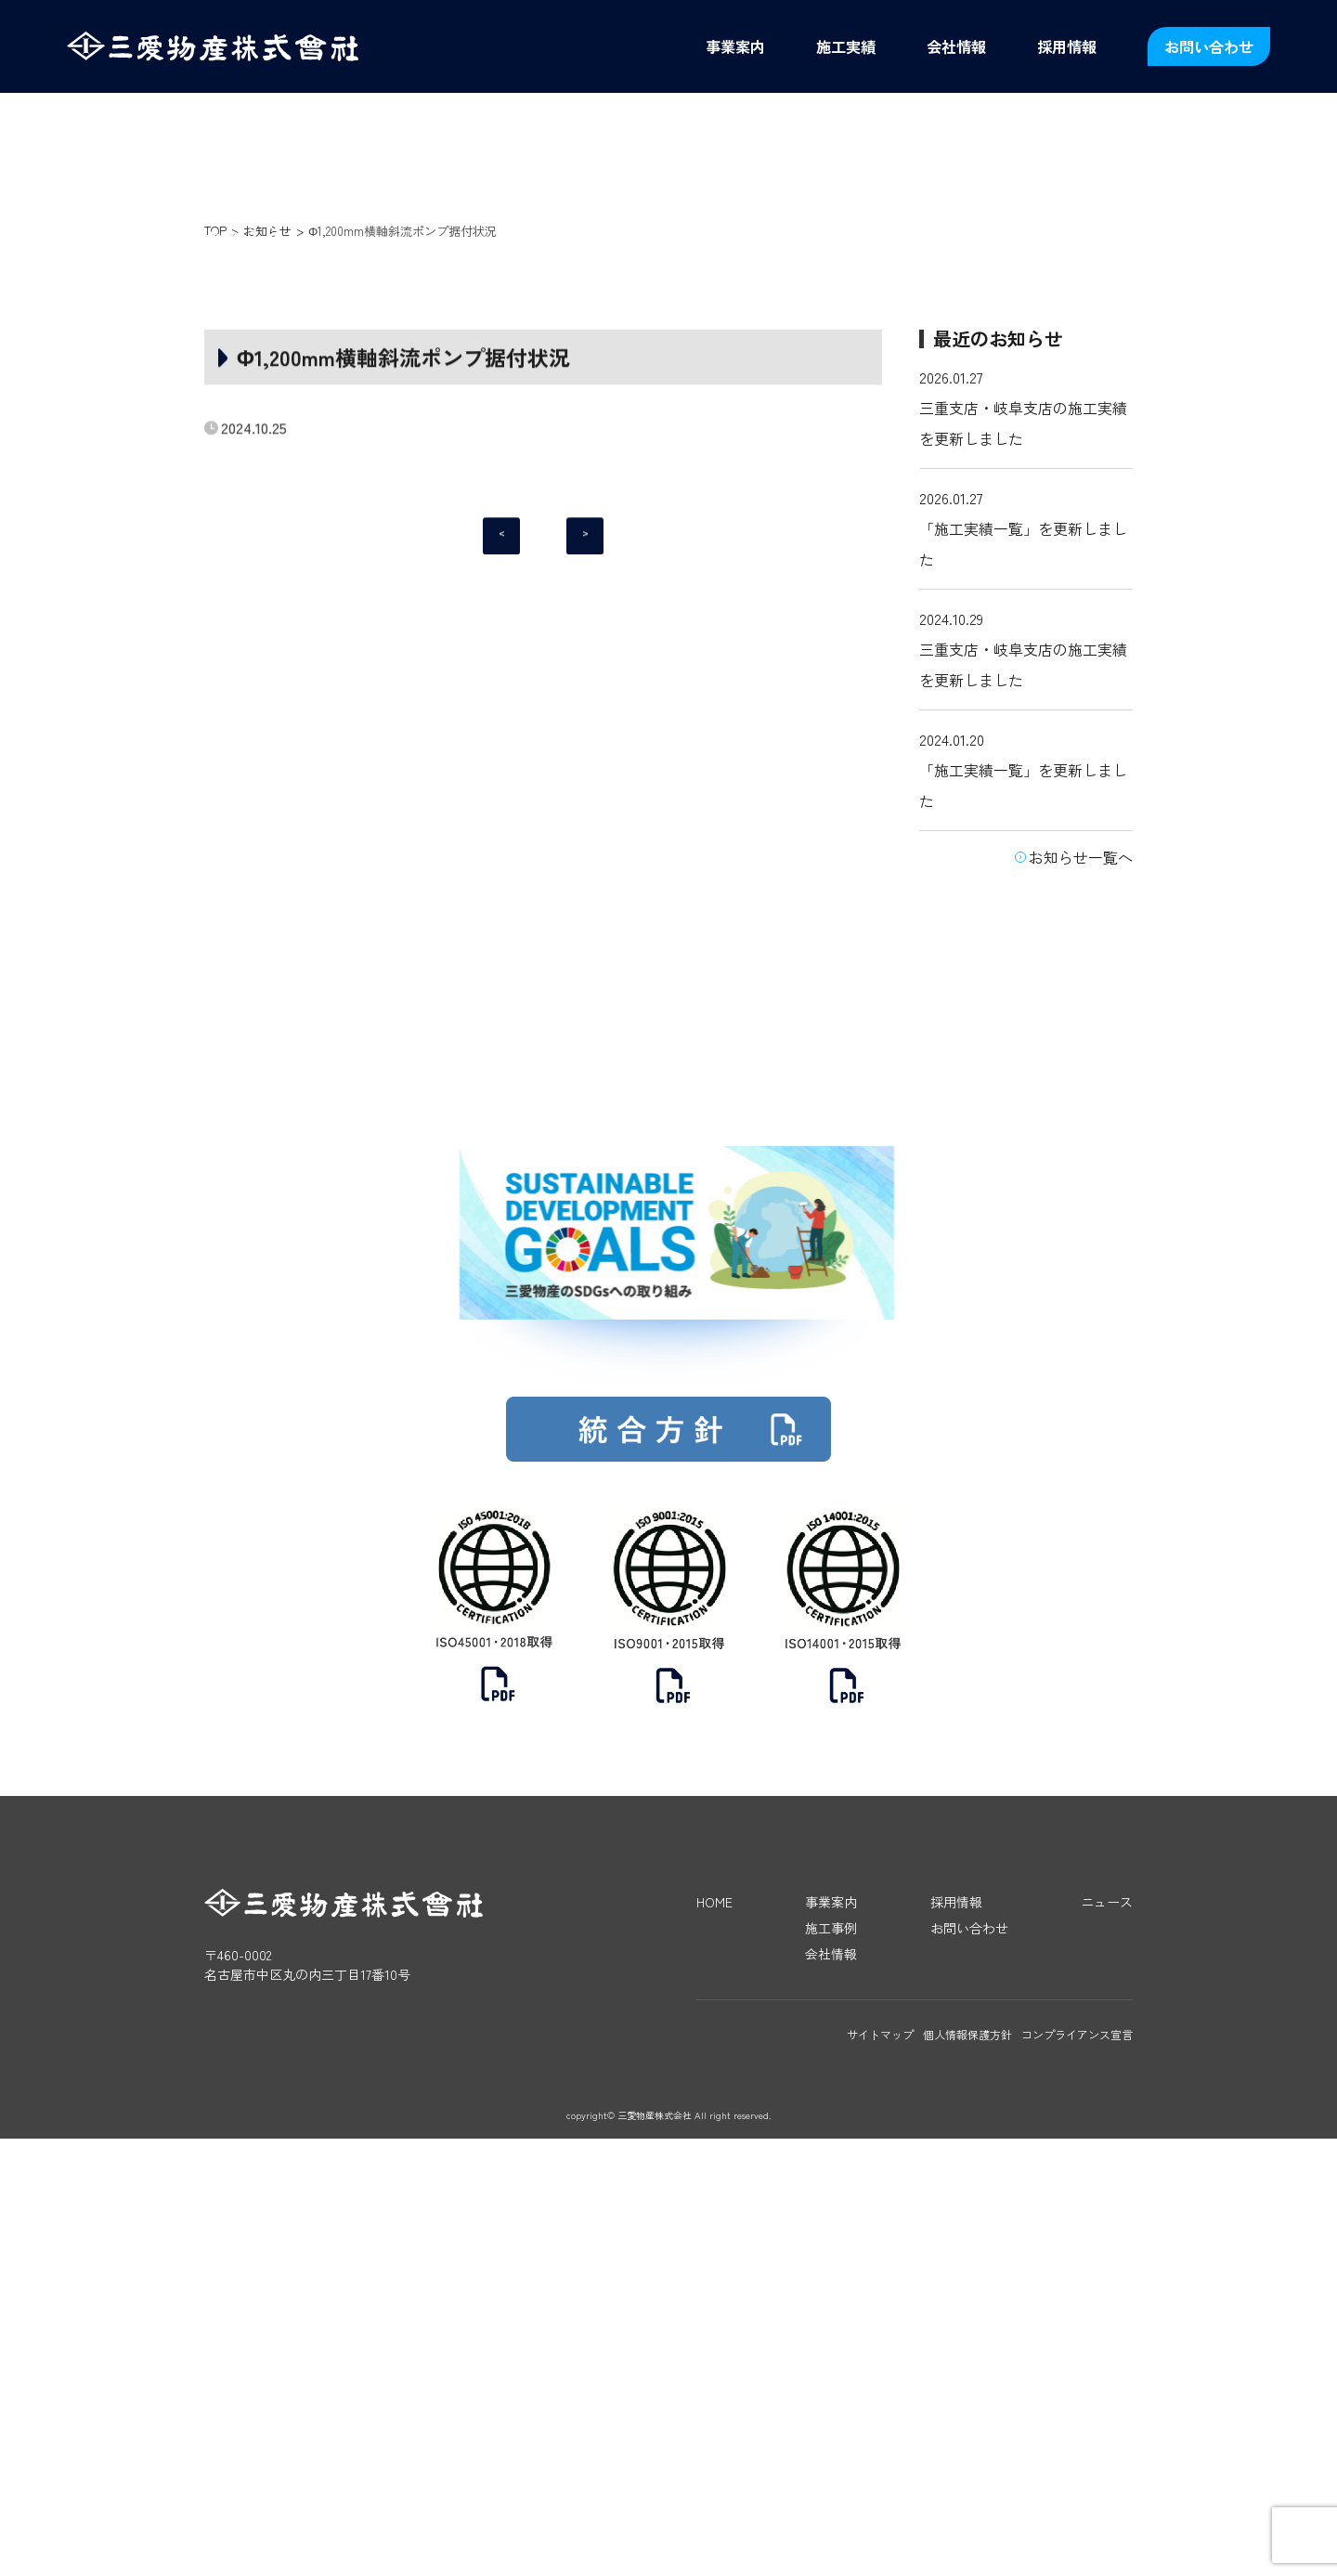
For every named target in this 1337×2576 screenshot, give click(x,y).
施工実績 (846, 46)
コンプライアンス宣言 (1077, 2471)
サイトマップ (880, 2471)
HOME (714, 2339)
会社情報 (956, 46)
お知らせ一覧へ (1081, 1076)
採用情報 (1067, 46)
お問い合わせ (1208, 46)
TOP (215, 450)
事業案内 (735, 46)
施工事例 (831, 2365)
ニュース (1107, 2339)
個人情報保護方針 (967, 2471)
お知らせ (267, 450)
